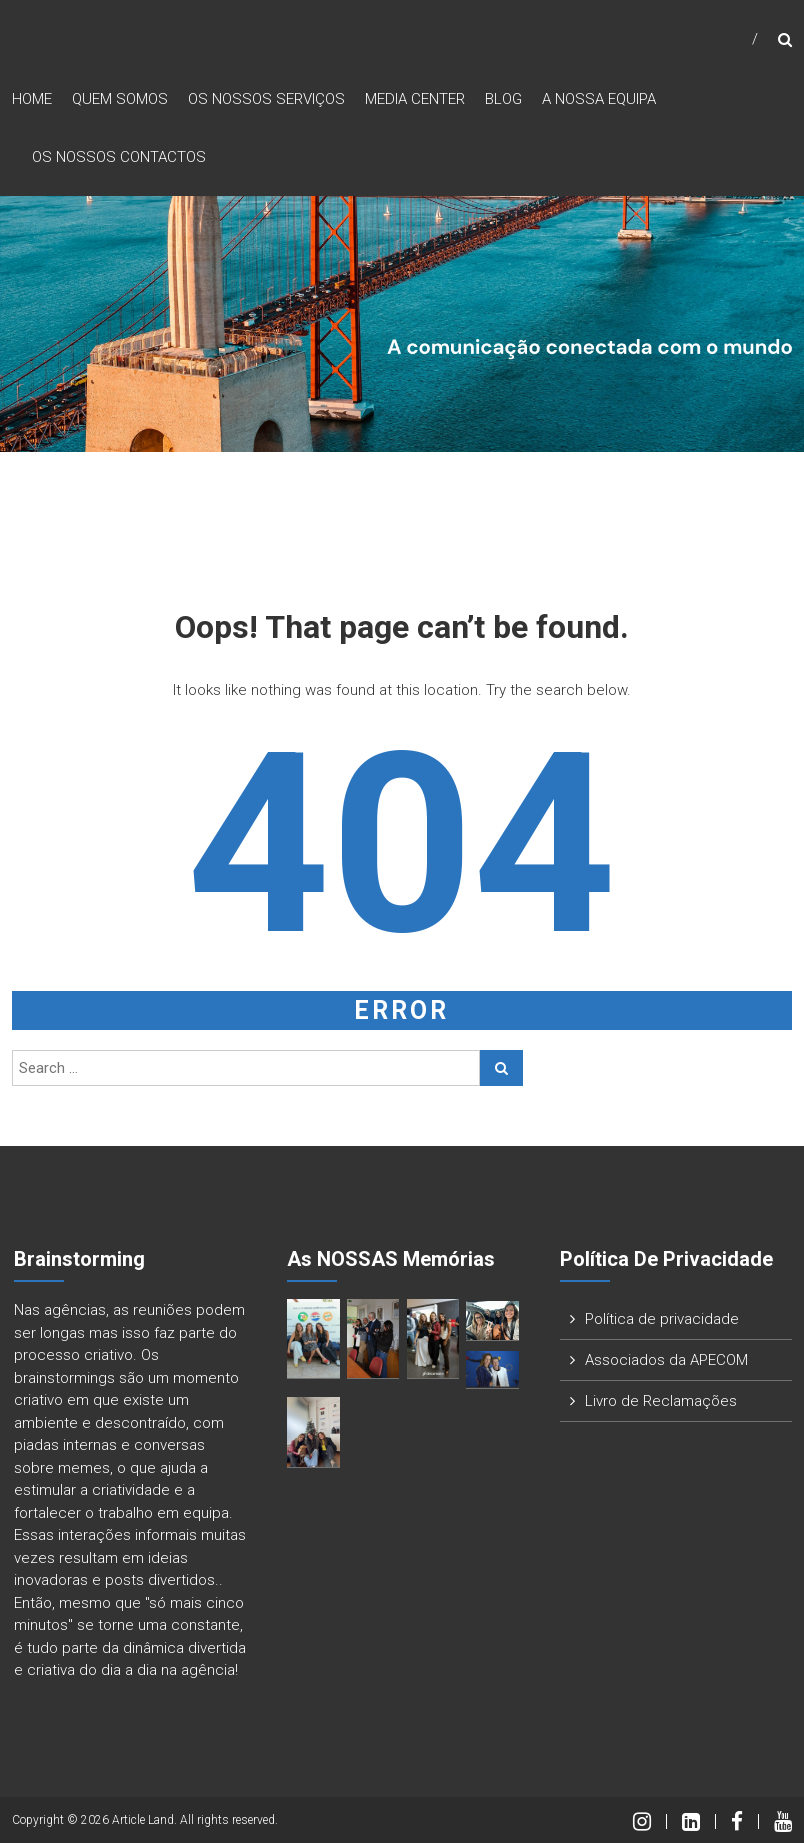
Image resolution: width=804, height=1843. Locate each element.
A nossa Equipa (599, 99)
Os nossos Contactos (119, 157)
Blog (503, 99)
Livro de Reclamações (661, 1401)
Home (32, 99)
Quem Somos (120, 99)
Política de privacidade (662, 1319)
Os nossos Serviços (266, 99)
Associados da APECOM (666, 1360)
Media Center (415, 99)
